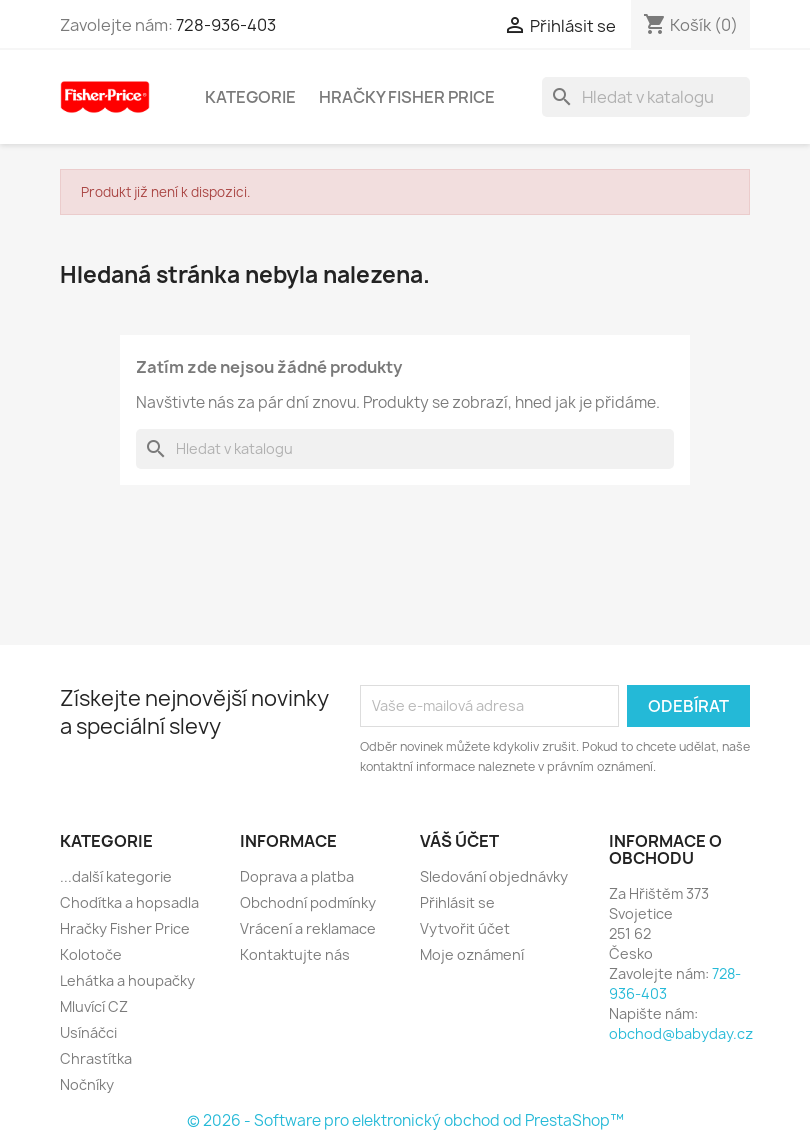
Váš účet (459, 841)
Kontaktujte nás (295, 954)
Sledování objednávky (494, 876)
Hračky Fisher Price (407, 97)
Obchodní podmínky (308, 902)
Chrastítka (96, 1058)
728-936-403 (226, 25)
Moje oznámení (472, 954)
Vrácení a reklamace (308, 928)
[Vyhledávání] (646, 97)
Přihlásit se (457, 902)
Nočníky (87, 1084)
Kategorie (250, 97)
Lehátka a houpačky (127, 980)
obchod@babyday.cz (681, 1033)
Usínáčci (88, 1032)
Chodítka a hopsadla (129, 902)
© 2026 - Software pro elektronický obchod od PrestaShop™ (405, 1120)
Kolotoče (91, 954)
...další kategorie (116, 876)
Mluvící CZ (94, 1006)
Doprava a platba (297, 876)
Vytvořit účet (465, 928)
